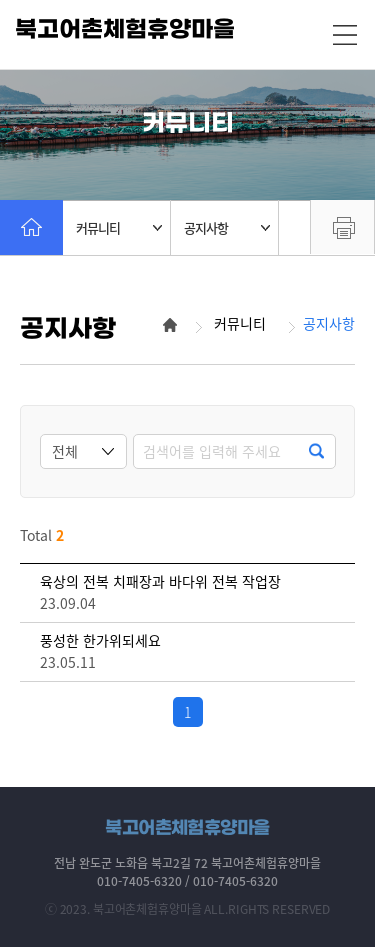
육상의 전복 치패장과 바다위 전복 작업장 (160, 581)
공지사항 (227, 227)
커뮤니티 (119, 227)
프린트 (342, 227)
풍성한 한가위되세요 (100, 640)
